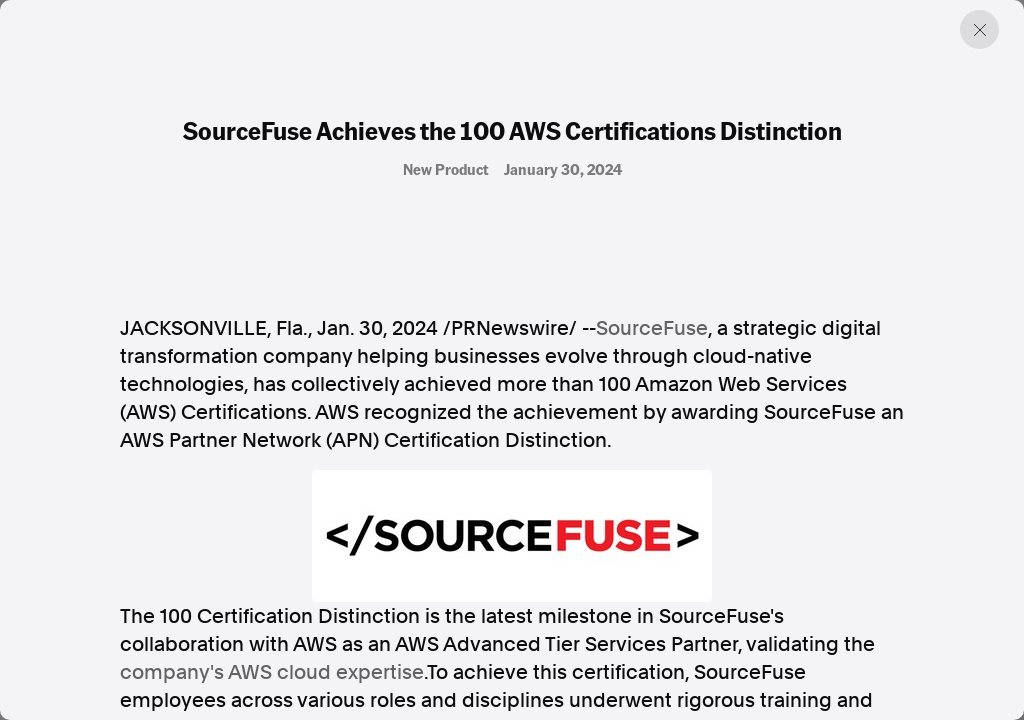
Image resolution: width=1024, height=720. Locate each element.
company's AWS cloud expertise (272, 672)
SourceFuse (652, 328)
